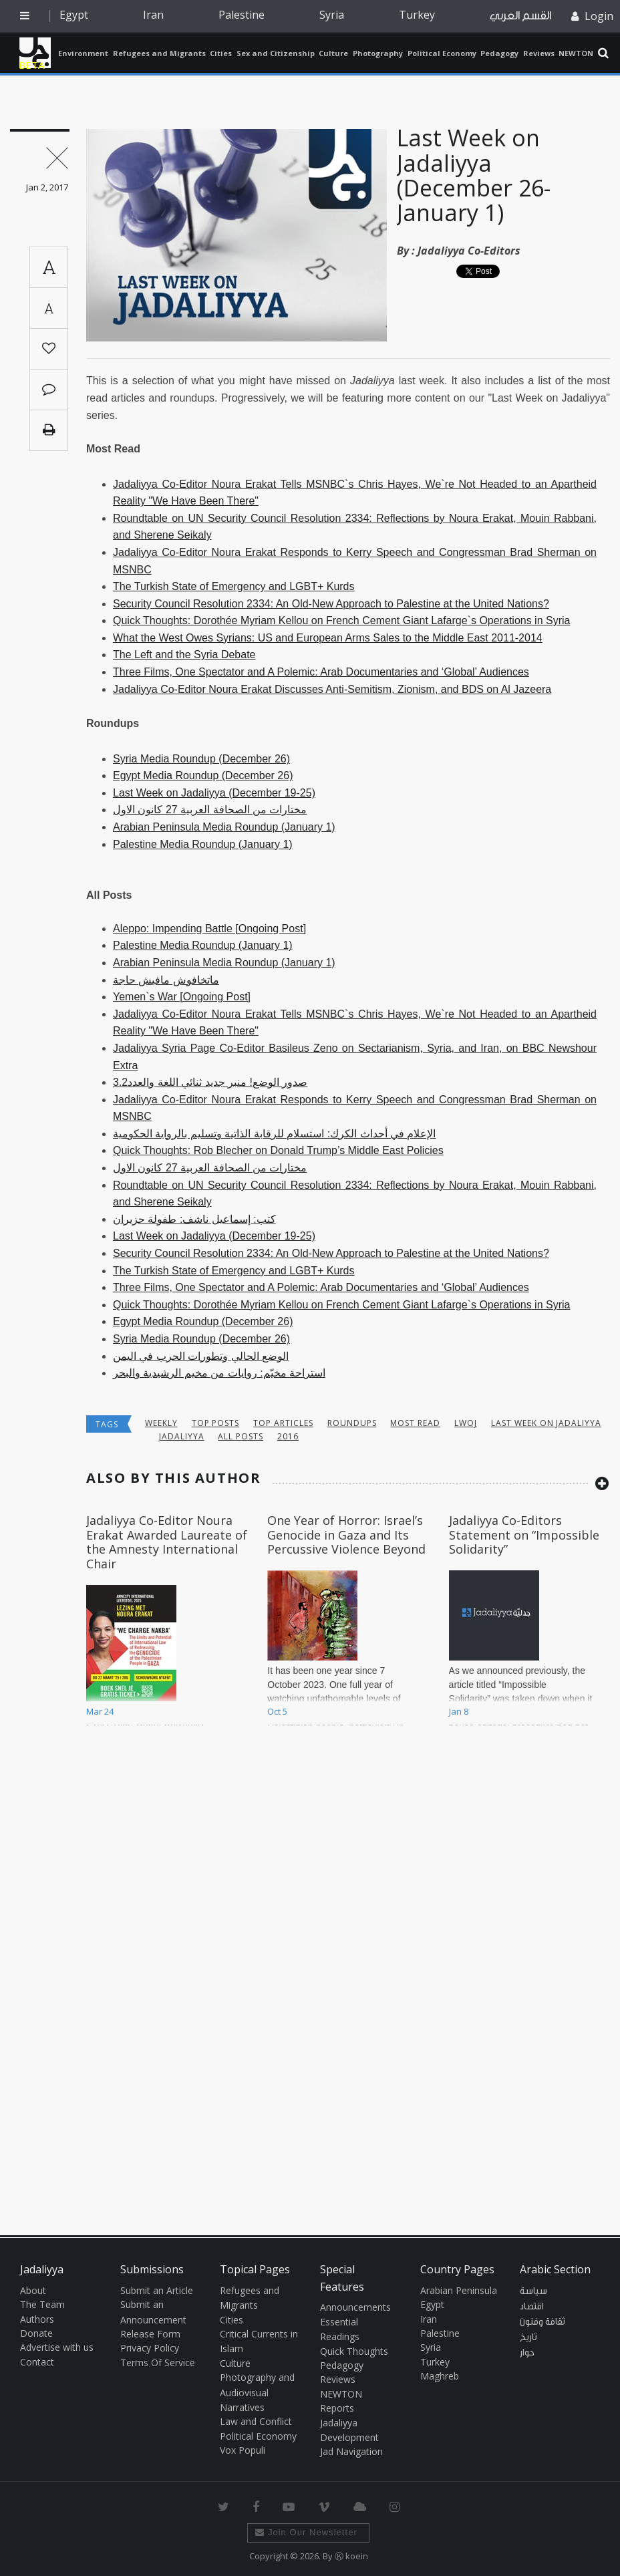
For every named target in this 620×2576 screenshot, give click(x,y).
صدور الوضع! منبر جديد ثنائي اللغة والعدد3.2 (210, 1082)
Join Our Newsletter (306, 2532)
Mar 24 (100, 1711)
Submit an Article (156, 2290)
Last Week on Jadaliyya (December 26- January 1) (474, 175)
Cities (221, 53)
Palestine (241, 14)
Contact (37, 2361)
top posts (216, 1423)
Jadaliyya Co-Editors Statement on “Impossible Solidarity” (524, 1534)
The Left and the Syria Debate (184, 654)
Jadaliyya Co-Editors (469, 250)
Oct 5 (277, 1711)
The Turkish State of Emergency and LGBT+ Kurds (234, 586)
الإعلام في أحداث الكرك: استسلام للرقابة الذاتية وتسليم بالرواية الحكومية (274, 1133)
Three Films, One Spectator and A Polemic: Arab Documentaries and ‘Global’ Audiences (321, 672)
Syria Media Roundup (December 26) (201, 758)
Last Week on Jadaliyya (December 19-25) (214, 793)
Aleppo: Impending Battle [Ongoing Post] (209, 928)
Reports (337, 2408)
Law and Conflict (256, 2421)
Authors (37, 2319)
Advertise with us (57, 2347)
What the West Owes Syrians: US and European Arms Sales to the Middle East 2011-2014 (327, 637)
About (33, 2290)
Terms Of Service (157, 2362)
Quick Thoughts (354, 2351)
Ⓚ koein (351, 2556)
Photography (378, 53)
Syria (331, 14)
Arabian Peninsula (458, 2290)
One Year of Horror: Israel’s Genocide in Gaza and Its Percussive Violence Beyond (346, 1534)
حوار (527, 2352)
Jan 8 (458, 1711)
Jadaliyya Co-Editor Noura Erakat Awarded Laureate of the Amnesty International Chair (166, 1542)
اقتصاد (532, 2306)
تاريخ (528, 2337)
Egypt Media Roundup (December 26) (203, 775)
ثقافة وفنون (542, 2322)
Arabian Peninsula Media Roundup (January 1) (224, 827)
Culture (333, 53)
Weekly (161, 1423)
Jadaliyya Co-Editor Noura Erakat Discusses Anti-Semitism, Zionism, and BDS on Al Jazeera (332, 689)
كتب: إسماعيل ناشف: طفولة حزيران (194, 1219)
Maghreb (439, 2376)
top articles (283, 1423)
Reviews (539, 53)
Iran (153, 14)
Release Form (150, 2333)
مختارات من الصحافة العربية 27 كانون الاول (210, 809)
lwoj (465, 1423)
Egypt (73, 14)
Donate (36, 2333)
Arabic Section (555, 2269)
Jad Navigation (351, 2451)
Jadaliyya (35, 52)
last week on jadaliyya (546, 1423)
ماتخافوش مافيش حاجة (166, 980)
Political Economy (442, 53)
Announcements (355, 2307)
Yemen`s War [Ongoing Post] (182, 996)
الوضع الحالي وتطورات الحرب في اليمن (201, 1356)
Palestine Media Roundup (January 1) (203, 844)
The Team (42, 2304)
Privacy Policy (149, 2347)
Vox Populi (242, 2450)
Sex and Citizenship (276, 53)
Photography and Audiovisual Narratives (257, 2392)
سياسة (533, 2291)
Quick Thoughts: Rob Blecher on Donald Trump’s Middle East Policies (278, 1150)
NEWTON (576, 53)
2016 (288, 1436)
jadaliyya (181, 1436)
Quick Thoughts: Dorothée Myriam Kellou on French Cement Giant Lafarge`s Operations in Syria (341, 620)
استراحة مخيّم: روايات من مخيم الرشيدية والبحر (219, 1373)
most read (415, 1423)
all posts (240, 1436)
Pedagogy (499, 53)
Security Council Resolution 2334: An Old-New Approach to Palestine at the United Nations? (331, 603)
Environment (83, 53)
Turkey (417, 14)
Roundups (352, 1423)
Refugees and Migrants (159, 53)
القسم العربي (520, 15)
